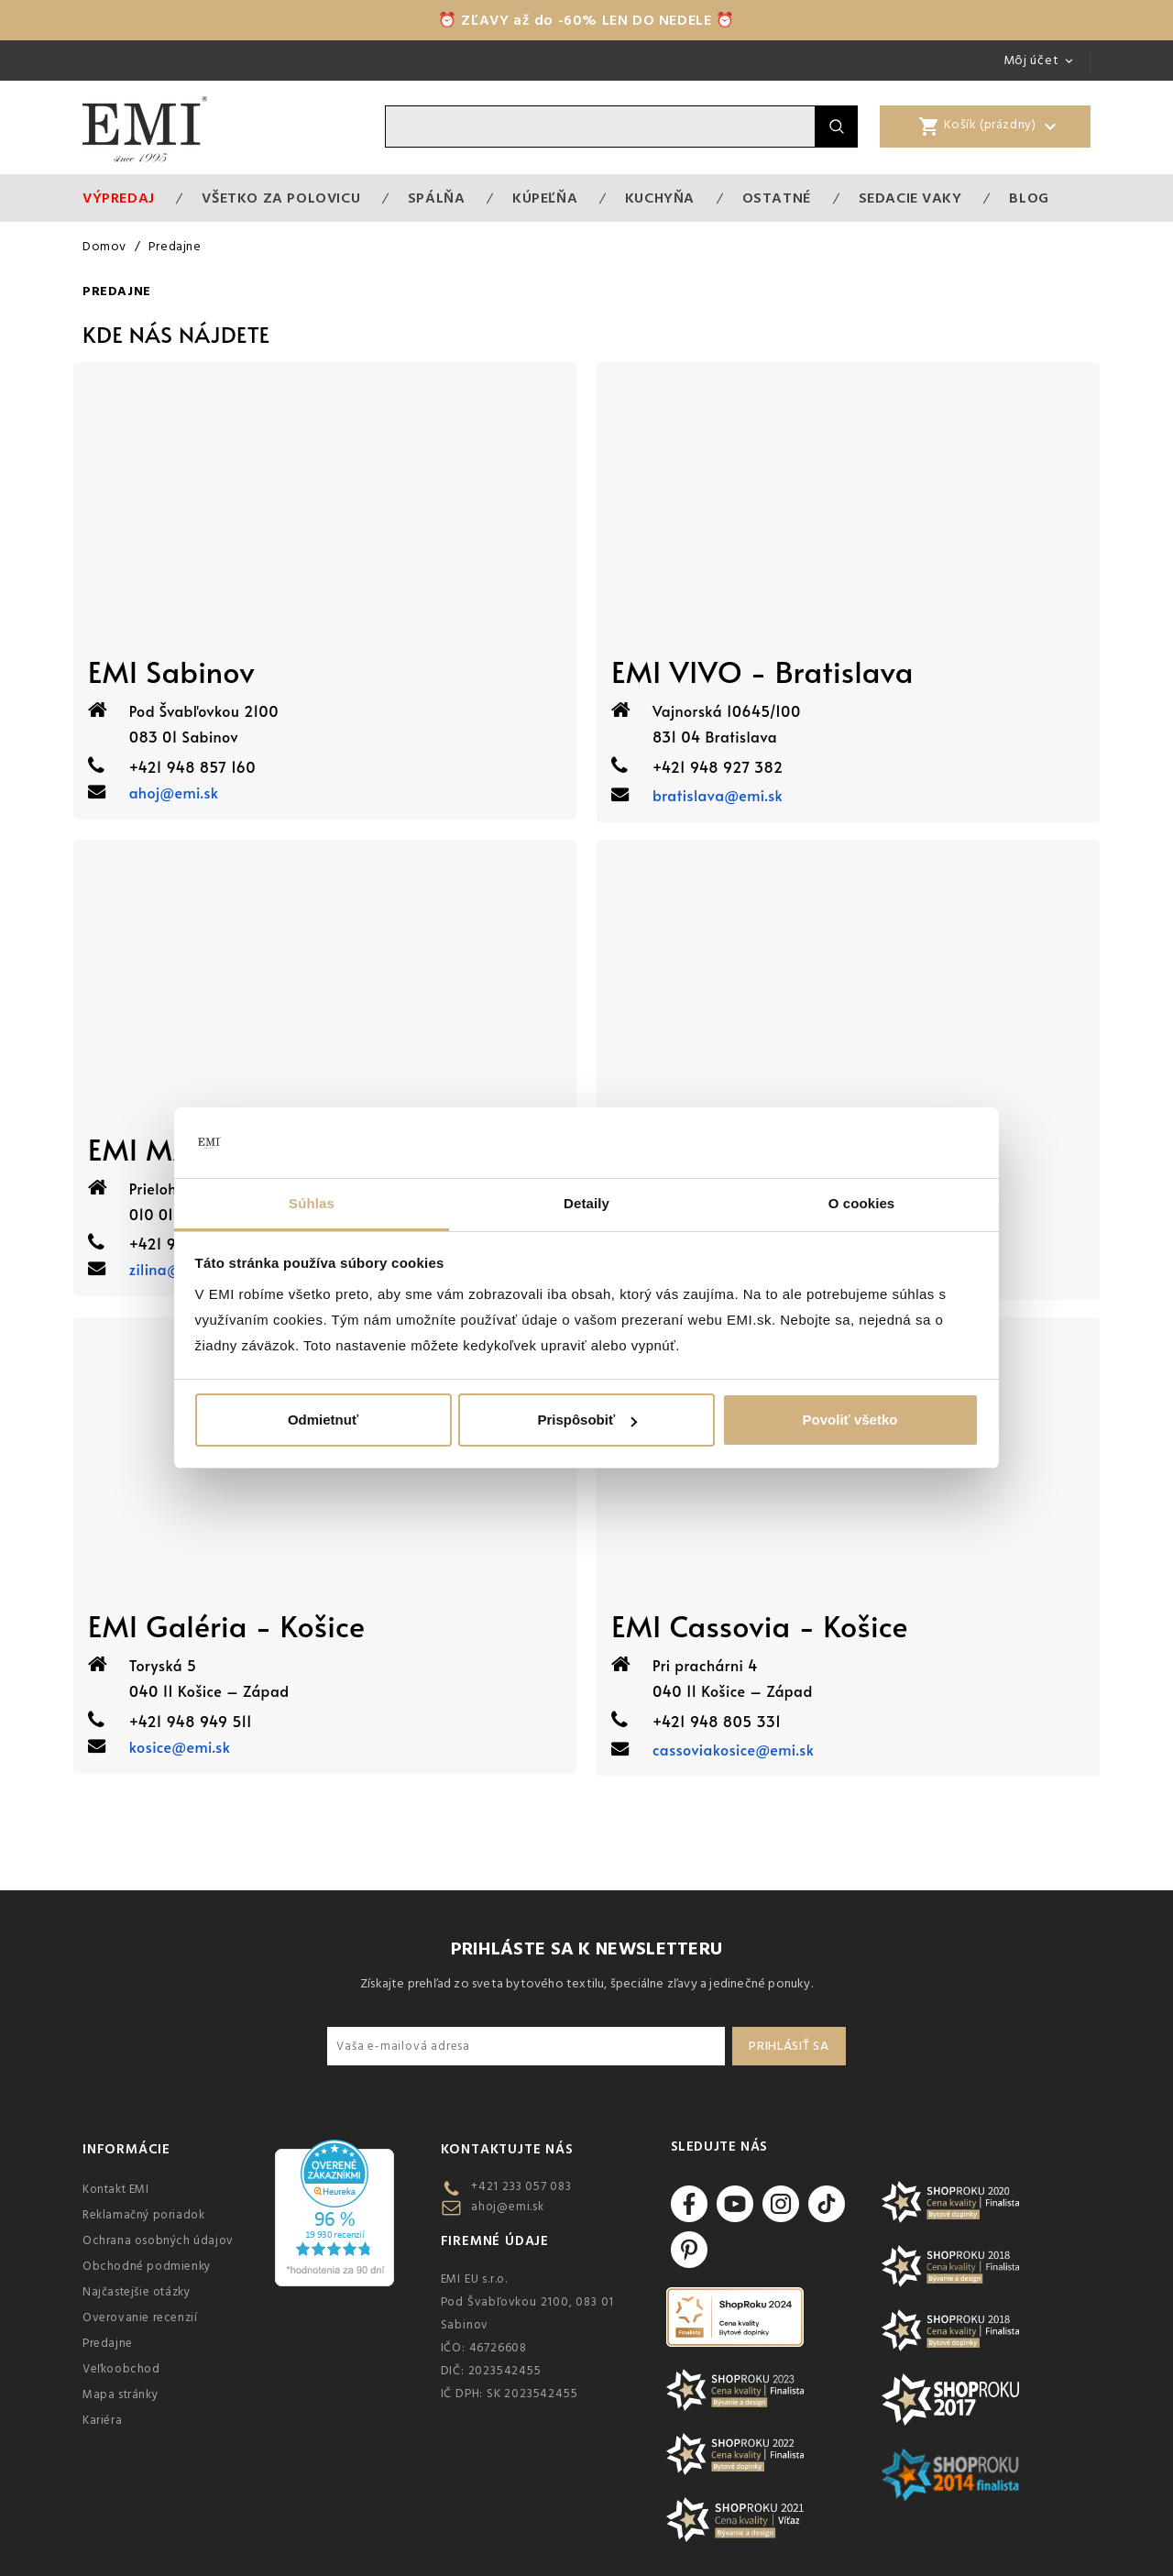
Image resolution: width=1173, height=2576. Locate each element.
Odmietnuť (323, 1419)
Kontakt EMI (115, 2189)
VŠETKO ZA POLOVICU (281, 198)
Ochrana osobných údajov (158, 2240)
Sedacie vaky (910, 198)
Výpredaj (118, 198)
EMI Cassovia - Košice (759, 1625)
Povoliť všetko (850, 1419)
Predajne (107, 2343)
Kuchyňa (660, 198)
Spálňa (437, 198)
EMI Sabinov (171, 671)
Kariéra (102, 2420)
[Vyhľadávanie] (600, 126)
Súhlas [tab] (311, 1203)
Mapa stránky (120, 2394)
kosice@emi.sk (180, 1746)
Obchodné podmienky (146, 2266)
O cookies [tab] (861, 1203)
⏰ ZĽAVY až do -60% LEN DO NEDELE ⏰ (586, 20)
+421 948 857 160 (192, 766)
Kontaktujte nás (507, 2149)
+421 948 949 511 (191, 1721)
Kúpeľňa (544, 198)
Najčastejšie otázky (136, 2292)
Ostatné (776, 198)
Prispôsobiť (587, 1419)
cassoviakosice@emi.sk (733, 1749)
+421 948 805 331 (717, 1721)
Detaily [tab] (586, 1203)
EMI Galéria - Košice (227, 1625)
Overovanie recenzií (139, 2317)
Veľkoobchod (121, 2369)
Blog (1028, 198)
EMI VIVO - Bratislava (762, 671)
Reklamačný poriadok (143, 2215)
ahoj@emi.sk (174, 792)
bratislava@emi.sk (717, 795)
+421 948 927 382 (718, 766)
